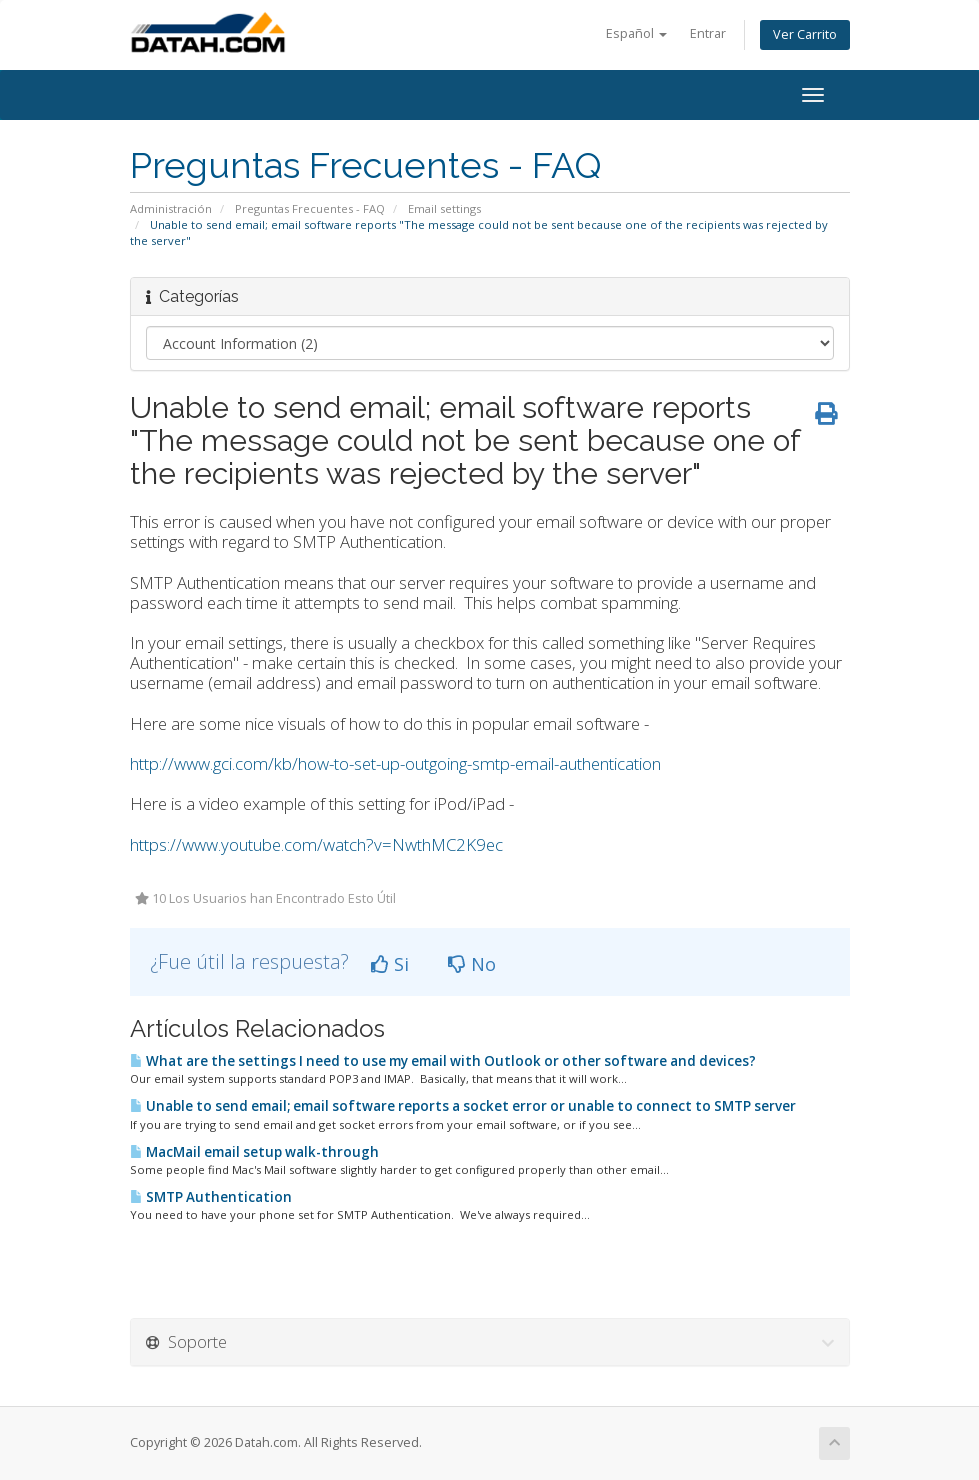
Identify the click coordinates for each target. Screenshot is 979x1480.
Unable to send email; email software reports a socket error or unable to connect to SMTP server (463, 1106)
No (472, 964)
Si (390, 964)
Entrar (708, 33)
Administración (171, 208)
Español (636, 33)
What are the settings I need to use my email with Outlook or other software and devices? (443, 1061)
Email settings (444, 208)
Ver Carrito (805, 34)
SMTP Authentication (211, 1197)
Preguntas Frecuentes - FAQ (310, 208)
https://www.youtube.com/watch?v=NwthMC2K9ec (316, 844)
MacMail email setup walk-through (254, 1152)
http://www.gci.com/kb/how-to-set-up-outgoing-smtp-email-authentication (395, 763)
